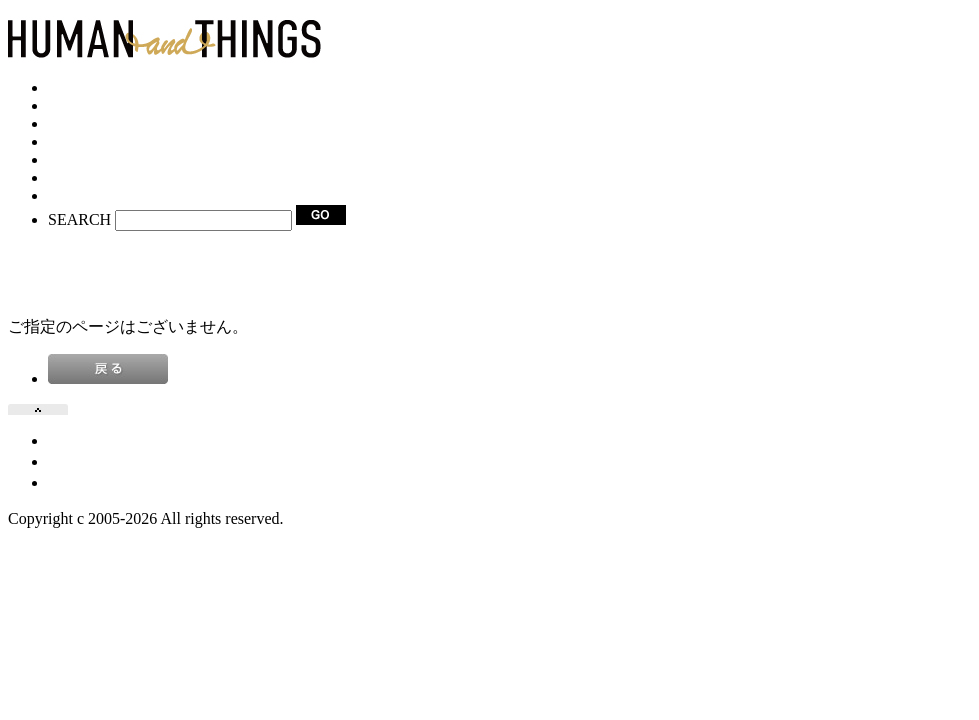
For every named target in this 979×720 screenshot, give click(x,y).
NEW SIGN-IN (58, 273)
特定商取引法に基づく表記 (144, 461)
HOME (71, 87)
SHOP (68, 123)
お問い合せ (88, 482)
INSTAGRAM (95, 177)
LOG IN (35, 291)
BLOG (70, 141)
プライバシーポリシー (128, 440)
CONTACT (85, 195)
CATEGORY (90, 105)
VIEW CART (51, 255)
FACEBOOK (90, 159)
